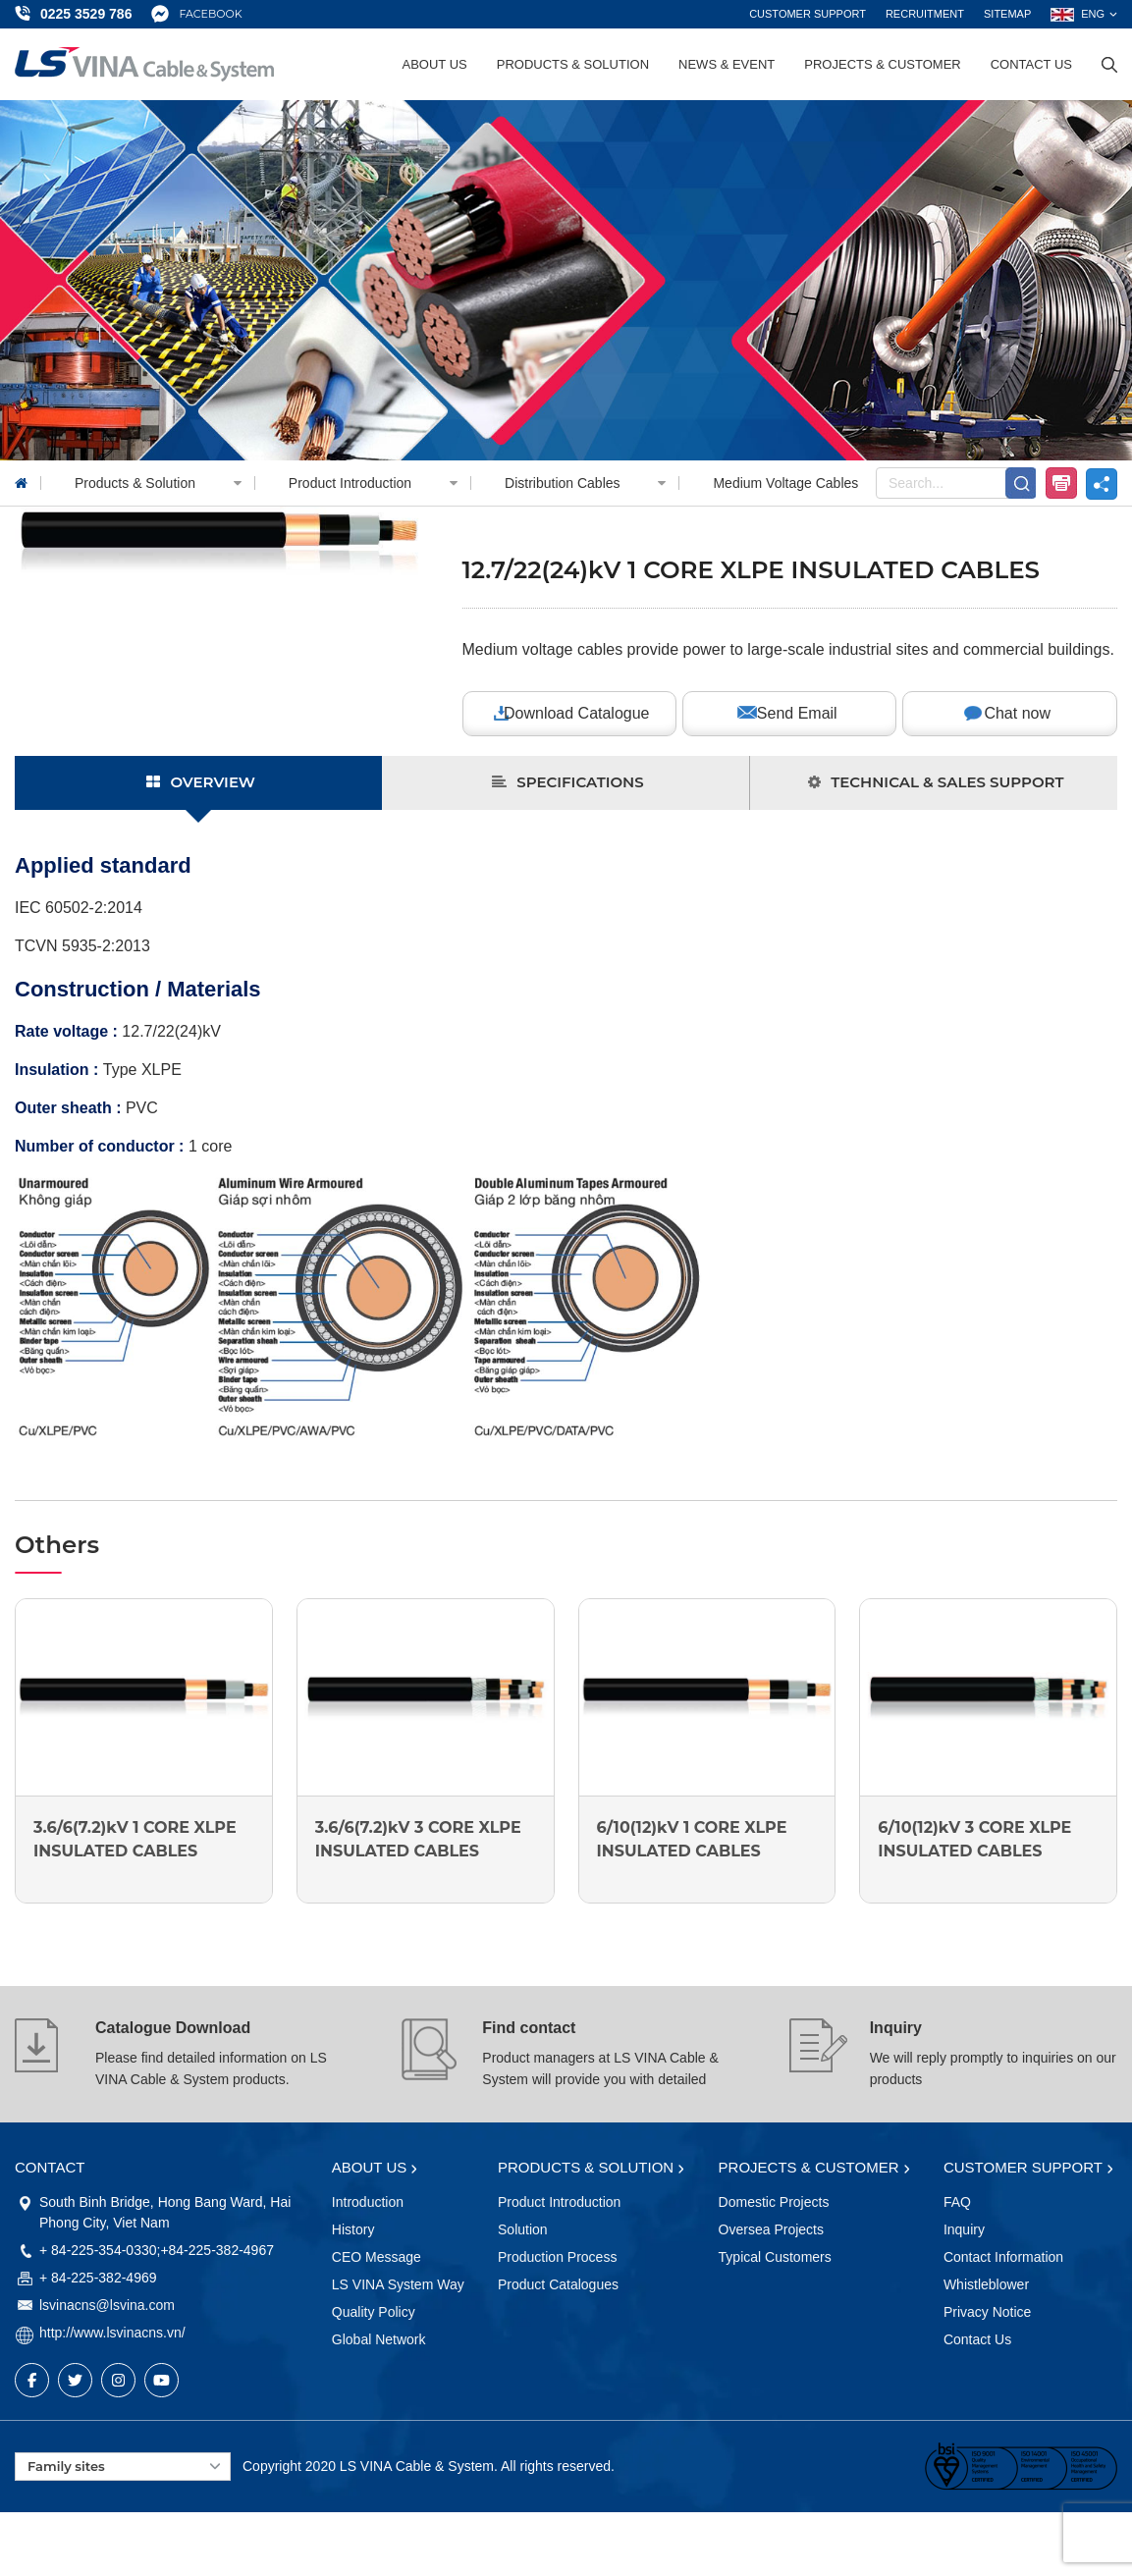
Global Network (379, 2339)
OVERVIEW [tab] (200, 782)
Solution (523, 2229)
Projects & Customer (882, 64)
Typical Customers (775, 2257)
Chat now (1017, 713)
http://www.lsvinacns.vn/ (112, 2332)
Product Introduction (380, 483)
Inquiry (896, 2027)
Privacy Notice (987, 2312)
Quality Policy (373, 2312)
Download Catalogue (577, 713)
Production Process (557, 2257)
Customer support (807, 14)
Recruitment (925, 14)
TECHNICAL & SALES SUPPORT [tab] (935, 782)
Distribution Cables (592, 483)
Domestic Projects (774, 2202)
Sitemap (1007, 14)
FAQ (957, 2202)
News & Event (726, 64)
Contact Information (1003, 2257)
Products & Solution (573, 64)
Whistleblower (986, 2284)
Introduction (368, 2202)
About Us (435, 64)
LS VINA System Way (398, 2284)
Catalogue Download (172, 2027)
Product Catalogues (558, 2284)
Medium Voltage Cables (785, 483)
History (353, 2229)
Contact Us (1031, 64)
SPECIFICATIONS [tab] (567, 782)
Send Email (797, 713)
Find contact (528, 2027)
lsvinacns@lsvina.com (107, 2305)
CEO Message (376, 2257)
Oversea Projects (771, 2229)
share (1101, 484)
